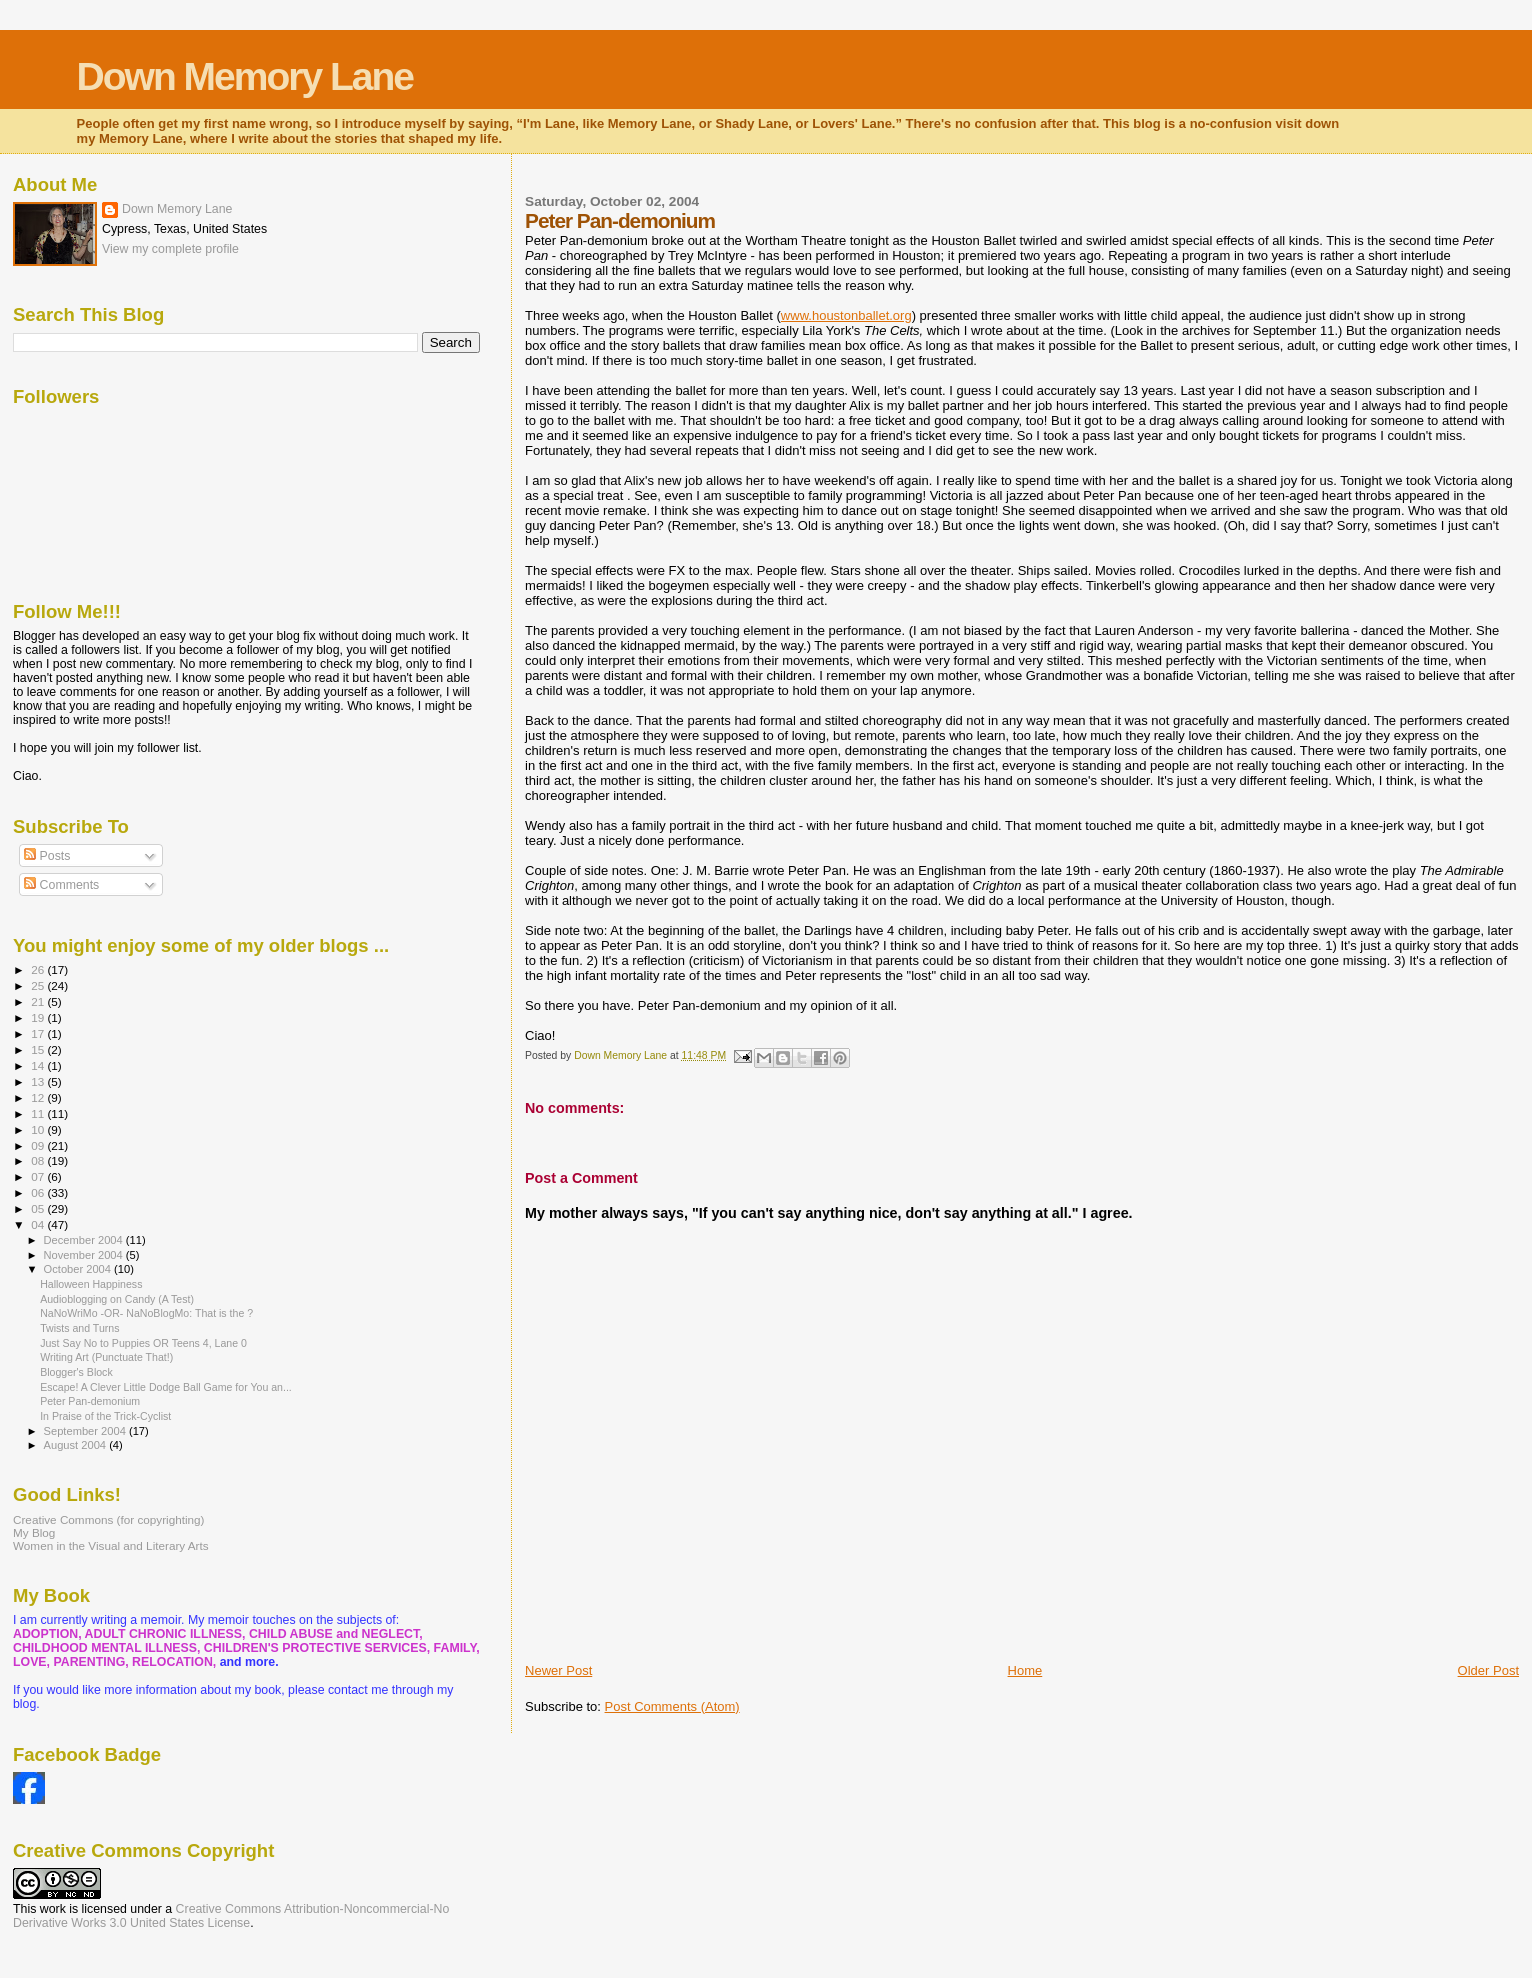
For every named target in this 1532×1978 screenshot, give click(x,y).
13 (39, 1081)
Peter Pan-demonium (90, 1401)
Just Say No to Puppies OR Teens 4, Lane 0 (143, 1343)
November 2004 (85, 1255)
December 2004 (85, 1240)
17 (39, 1033)
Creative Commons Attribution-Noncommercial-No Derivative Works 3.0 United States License (231, 1916)
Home (1025, 1670)
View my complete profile (170, 249)
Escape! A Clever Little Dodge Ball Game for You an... (166, 1387)
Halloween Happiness (91, 1284)
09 (39, 1145)
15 (39, 1049)
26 (39, 969)
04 (39, 1224)
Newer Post (558, 1670)
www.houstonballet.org (846, 315)
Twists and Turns (79, 1328)
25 (39, 985)
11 (39, 1113)
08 (39, 1160)
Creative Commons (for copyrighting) (108, 1519)
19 (39, 1017)
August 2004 (77, 1445)
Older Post (1488, 1670)
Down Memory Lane (245, 76)
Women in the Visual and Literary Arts (111, 1545)
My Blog (34, 1532)
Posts (47, 856)
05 (39, 1208)
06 (39, 1192)
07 (39, 1176)
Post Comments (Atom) (672, 1706)
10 (39, 1129)
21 (39, 1001)
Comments (61, 885)
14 (39, 1065)
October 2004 (79, 1269)
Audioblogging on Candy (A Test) (117, 1299)
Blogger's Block (76, 1372)
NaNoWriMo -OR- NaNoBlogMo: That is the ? (146, 1313)
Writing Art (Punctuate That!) (106, 1357)
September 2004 (86, 1431)
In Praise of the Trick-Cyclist (105, 1416)
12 (39, 1097)
